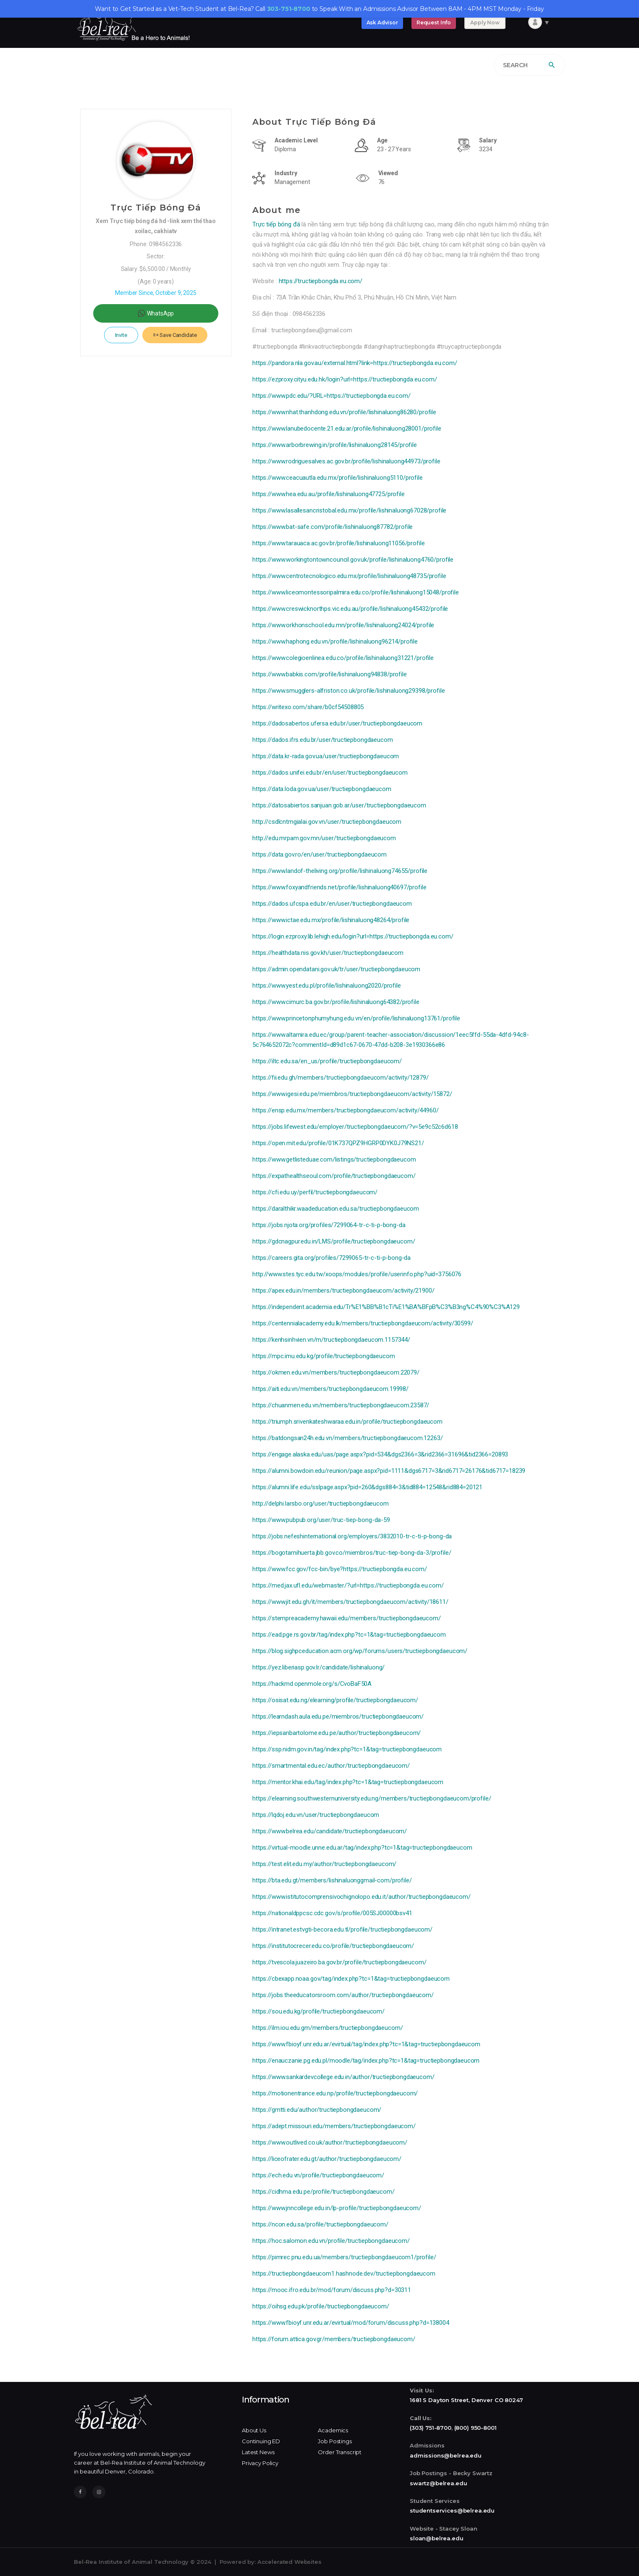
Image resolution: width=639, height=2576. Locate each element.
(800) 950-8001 (475, 2427)
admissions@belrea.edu (446, 2455)
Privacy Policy (260, 2463)
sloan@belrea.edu (437, 2538)
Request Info (433, 22)
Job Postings (334, 2441)
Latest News (258, 2452)
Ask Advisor (382, 22)
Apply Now (485, 22)
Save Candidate (175, 335)
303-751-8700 (288, 9)
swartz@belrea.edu (438, 2483)
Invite (121, 335)
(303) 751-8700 (430, 2427)
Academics (333, 2430)
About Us (254, 2430)
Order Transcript (339, 2452)
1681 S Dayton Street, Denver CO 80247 (466, 2400)
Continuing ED (261, 2441)
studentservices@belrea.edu (452, 2510)
